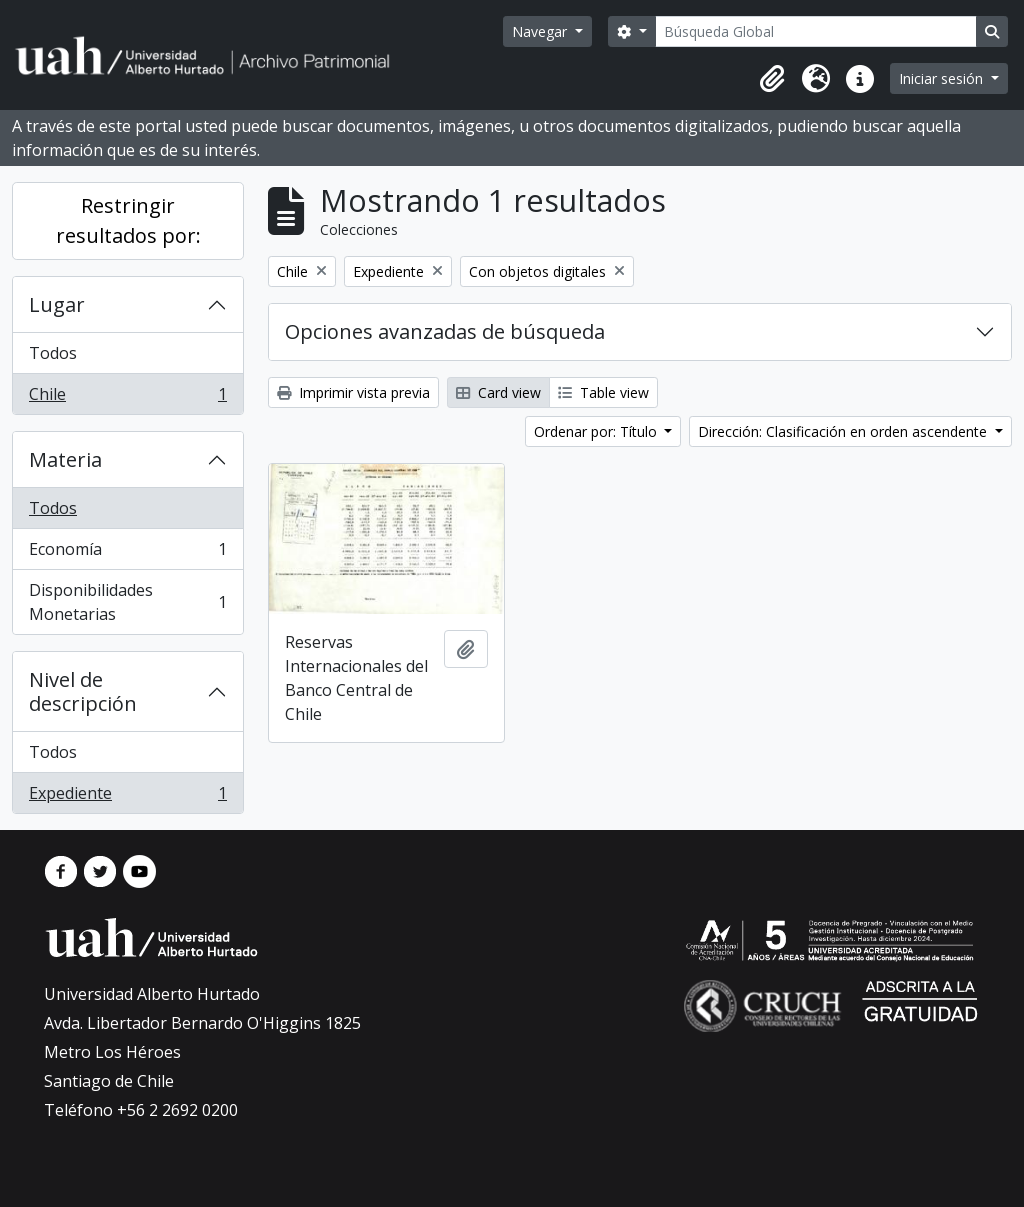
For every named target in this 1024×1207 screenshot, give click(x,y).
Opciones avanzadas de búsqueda (445, 331)
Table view (603, 392)
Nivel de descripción (83, 691)
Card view (498, 392)
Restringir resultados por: (128, 220)
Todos (53, 353)
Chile (127, 398)
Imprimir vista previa (353, 392)
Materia (65, 459)
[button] (772, 79)
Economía (127, 553)
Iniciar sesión (943, 78)
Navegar (541, 31)
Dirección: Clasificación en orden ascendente (844, 431)
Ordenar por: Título (597, 431)
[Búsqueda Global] (816, 31)
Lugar (57, 304)
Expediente (127, 797)
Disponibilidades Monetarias (127, 602)
